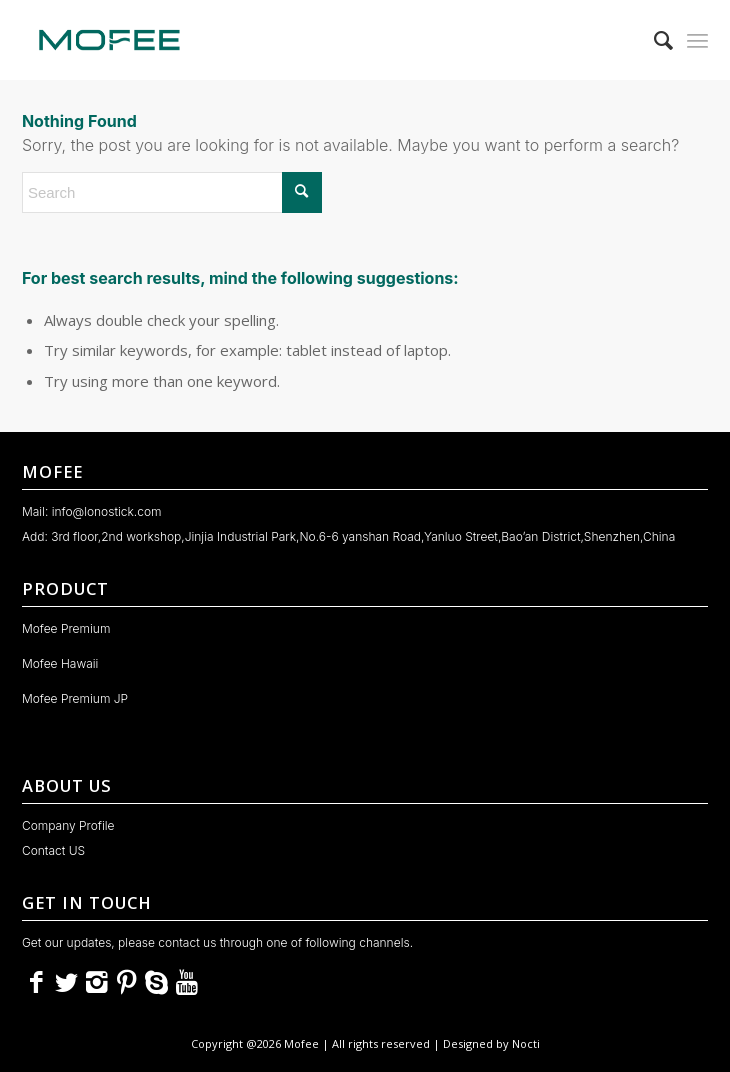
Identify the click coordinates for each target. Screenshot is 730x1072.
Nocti (526, 1043)
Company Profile (68, 825)
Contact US (53, 850)
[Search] (653, 40)
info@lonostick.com (107, 511)
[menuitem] (653, 40)
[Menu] (697, 40)
